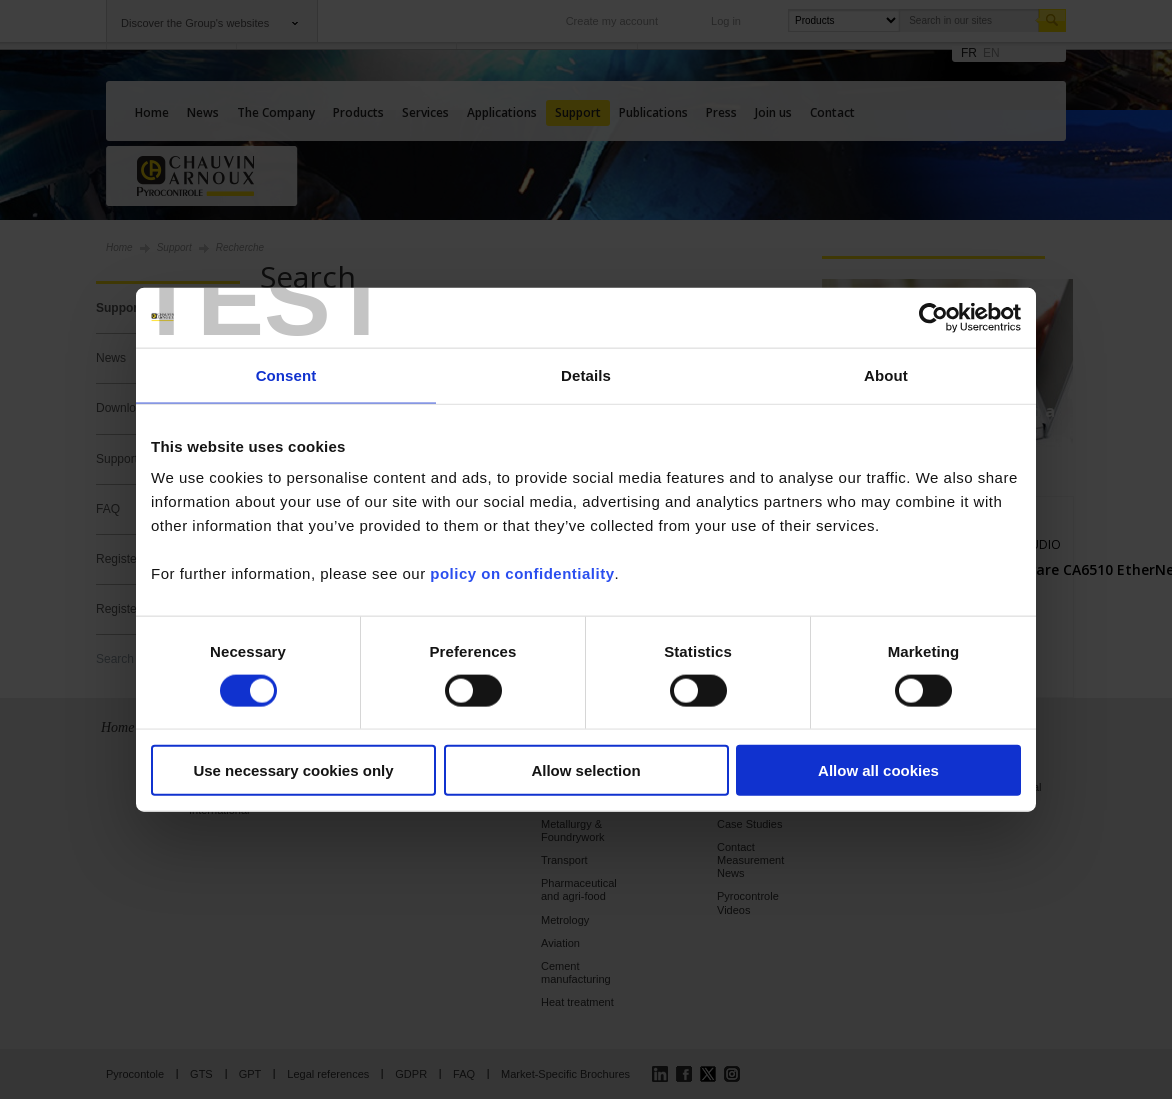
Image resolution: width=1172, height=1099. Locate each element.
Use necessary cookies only (293, 770)
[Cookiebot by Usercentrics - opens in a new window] (933, 317)
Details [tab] (586, 374)
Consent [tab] (286, 374)
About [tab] (886, 374)
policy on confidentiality (522, 573)
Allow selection (585, 770)
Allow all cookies (878, 770)
